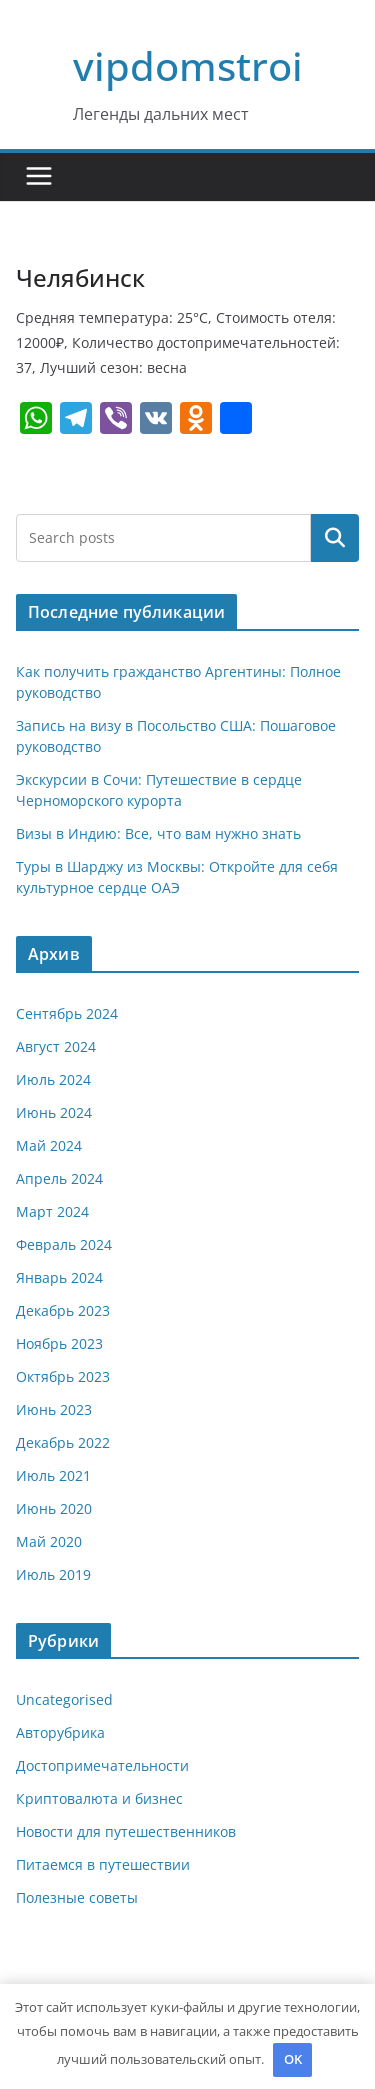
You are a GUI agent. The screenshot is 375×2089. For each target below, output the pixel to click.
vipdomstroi (188, 65)
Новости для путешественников (126, 1831)
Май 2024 (49, 1145)
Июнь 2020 (54, 1508)
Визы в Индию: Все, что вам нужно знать (158, 833)
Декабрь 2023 (63, 1310)
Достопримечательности (102, 1765)
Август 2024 (56, 1046)
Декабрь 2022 (63, 1442)
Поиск (335, 537)
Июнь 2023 (54, 1409)
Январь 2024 (59, 1277)
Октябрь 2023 (63, 1376)
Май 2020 (49, 1541)
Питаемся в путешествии (103, 1864)
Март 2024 (52, 1211)
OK (293, 2059)
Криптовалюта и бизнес (99, 1798)
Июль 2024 (53, 1079)
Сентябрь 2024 (67, 1013)
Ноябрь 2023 (59, 1343)
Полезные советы (77, 1897)
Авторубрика (60, 1732)
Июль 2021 (53, 1475)
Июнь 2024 (54, 1112)
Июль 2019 (53, 1574)
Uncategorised (64, 1699)
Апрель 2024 (59, 1178)
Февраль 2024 (64, 1244)
